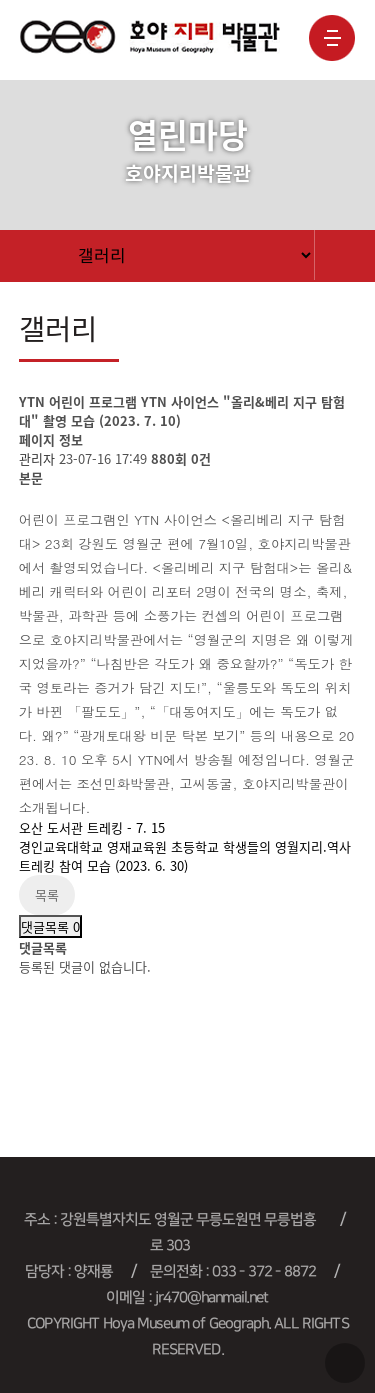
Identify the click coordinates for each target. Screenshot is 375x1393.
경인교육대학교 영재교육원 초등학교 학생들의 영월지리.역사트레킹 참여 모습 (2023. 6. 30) (185, 856)
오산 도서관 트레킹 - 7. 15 (92, 827)
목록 (47, 894)
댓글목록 (50, 926)
